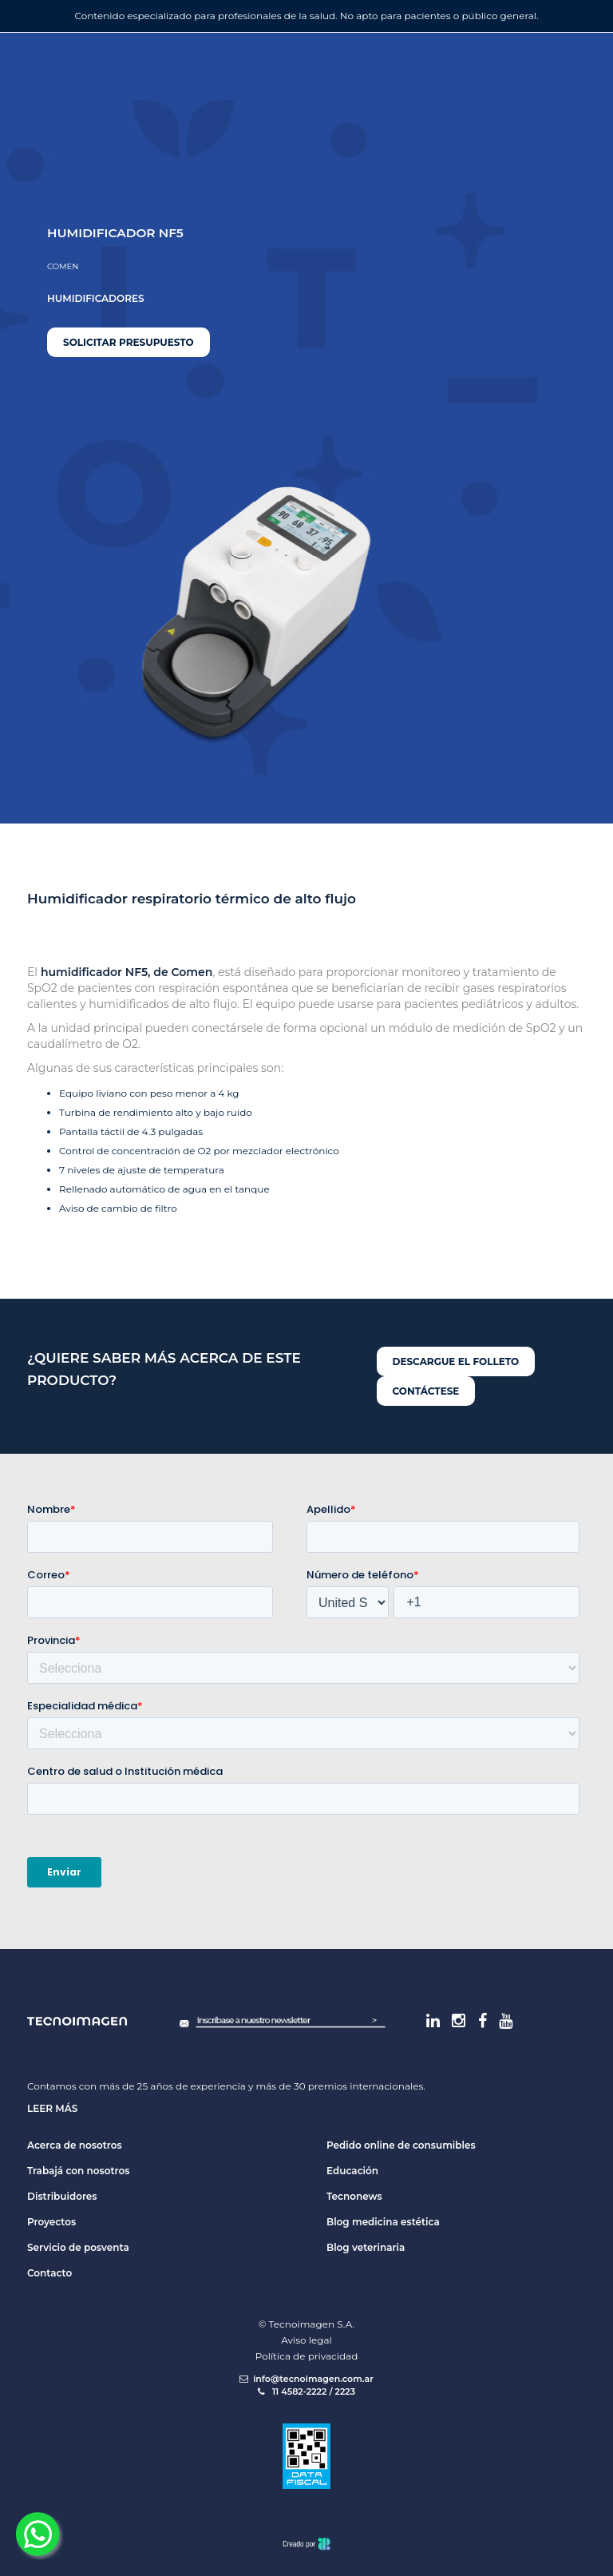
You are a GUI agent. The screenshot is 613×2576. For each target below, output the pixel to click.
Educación (352, 2171)
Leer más (52, 2108)
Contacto (49, 2273)
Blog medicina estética (383, 2222)
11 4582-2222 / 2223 (306, 2391)
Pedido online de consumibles (401, 2145)
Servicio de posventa (78, 2247)
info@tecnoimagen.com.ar (306, 2378)
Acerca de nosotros (74, 2145)
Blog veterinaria (365, 2247)
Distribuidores (62, 2196)
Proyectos (51, 2222)
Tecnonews (354, 2196)
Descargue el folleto (456, 1361)
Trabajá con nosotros (78, 2171)
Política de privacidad (306, 2356)
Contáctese (426, 1391)
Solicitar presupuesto (128, 342)
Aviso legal (306, 2340)
